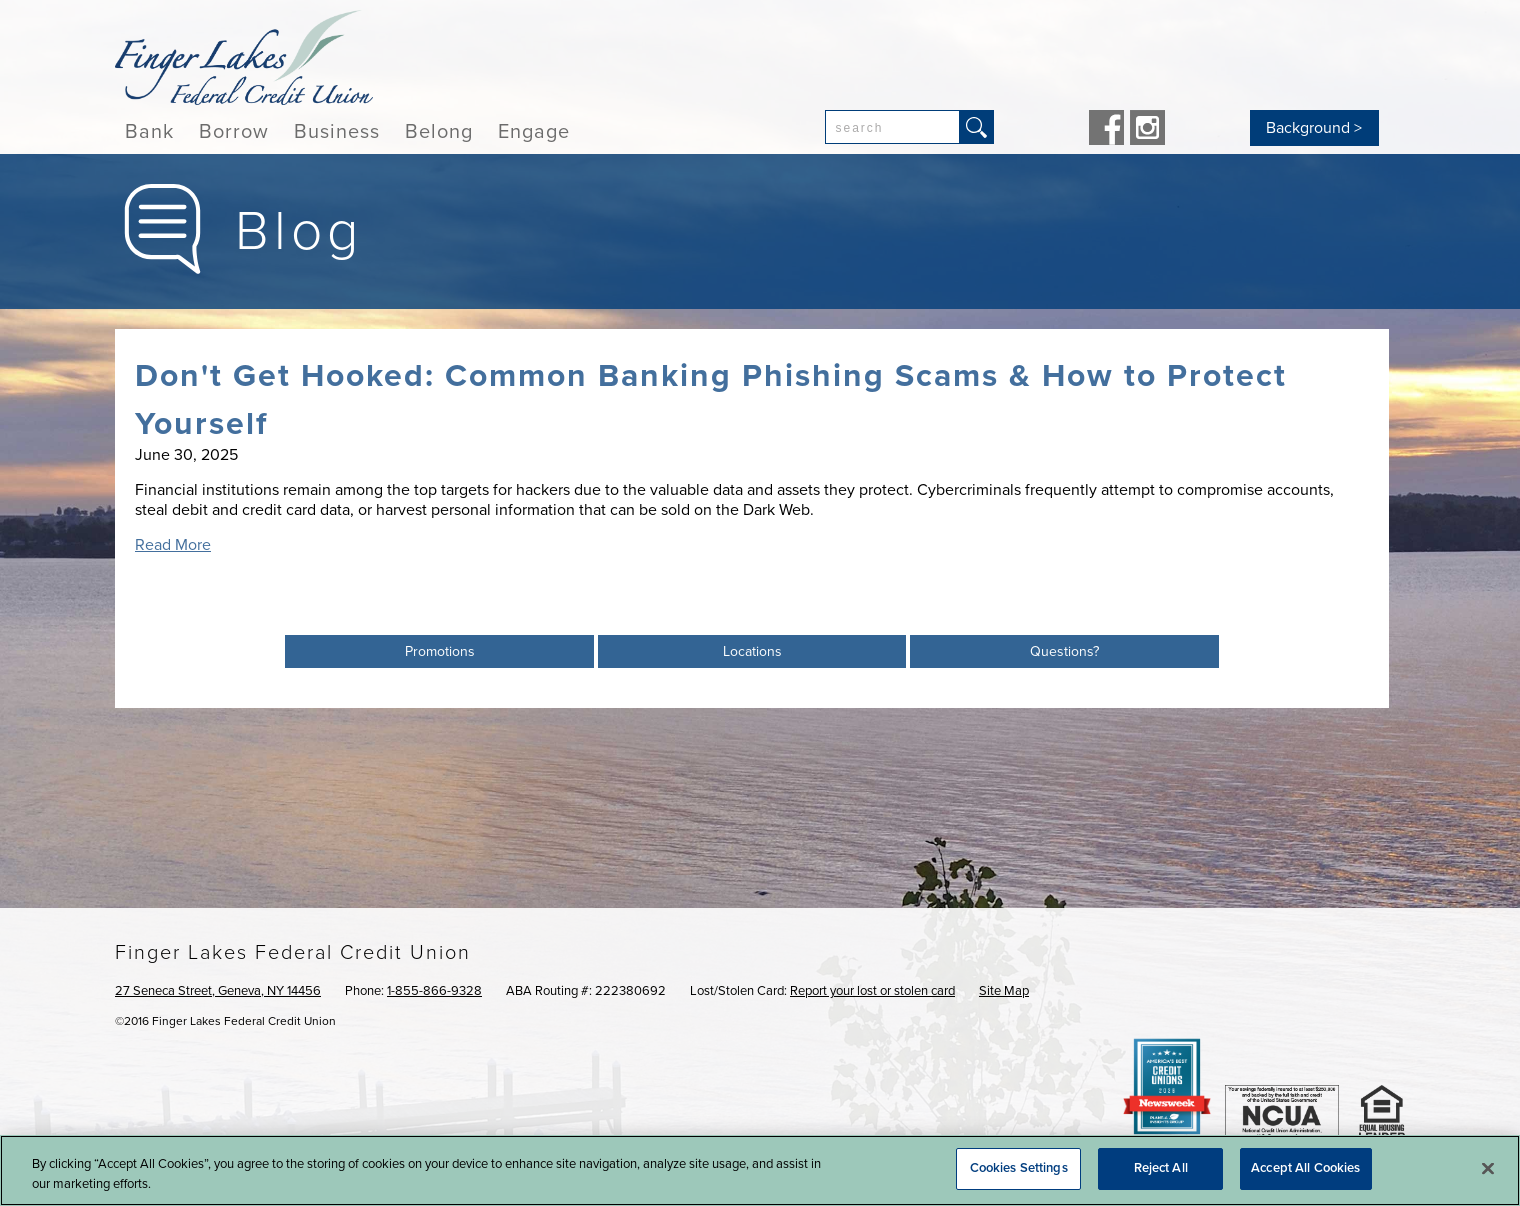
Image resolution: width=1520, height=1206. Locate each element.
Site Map (1004, 991)
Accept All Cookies (1305, 1168)
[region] (760, 1170)
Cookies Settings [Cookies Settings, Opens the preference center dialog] (1019, 1168)
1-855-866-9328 (434, 991)
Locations (752, 651)
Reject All (1161, 1168)
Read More (173, 545)
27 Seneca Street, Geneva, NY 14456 (218, 991)
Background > (1314, 128)
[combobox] (892, 127)
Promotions (440, 651)
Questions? (1064, 651)
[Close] (1488, 1168)
